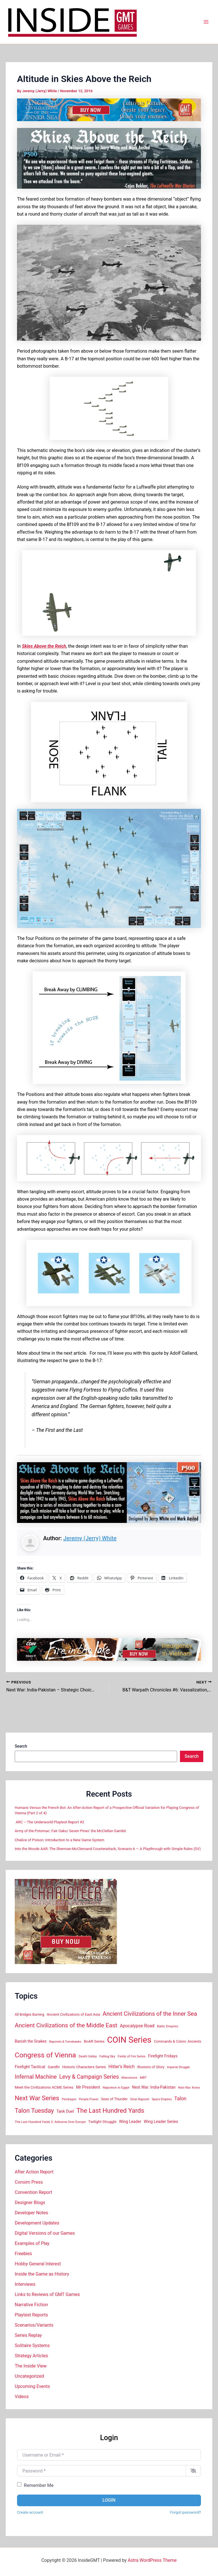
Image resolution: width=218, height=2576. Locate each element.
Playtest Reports (31, 2315)
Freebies (23, 2253)
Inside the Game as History (42, 2274)
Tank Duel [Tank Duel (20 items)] (65, 2111)
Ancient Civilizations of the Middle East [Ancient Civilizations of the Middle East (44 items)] (66, 2025)
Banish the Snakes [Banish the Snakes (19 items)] (31, 2041)
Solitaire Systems (32, 2345)
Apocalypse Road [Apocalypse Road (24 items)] (137, 2025)
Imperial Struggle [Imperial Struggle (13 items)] (178, 2067)
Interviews (25, 2284)
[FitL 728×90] (109, 1649)
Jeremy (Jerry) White (90, 1538)
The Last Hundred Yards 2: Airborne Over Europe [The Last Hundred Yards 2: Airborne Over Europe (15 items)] (50, 2122)
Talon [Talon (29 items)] (180, 2098)
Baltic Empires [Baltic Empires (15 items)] (167, 2026)
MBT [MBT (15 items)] (143, 2078)
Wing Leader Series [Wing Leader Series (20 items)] (161, 2121)
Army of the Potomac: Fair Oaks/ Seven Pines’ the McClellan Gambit (71, 1831)
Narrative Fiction (31, 2304)
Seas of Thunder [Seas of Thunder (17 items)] (114, 2099)
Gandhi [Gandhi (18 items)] (54, 2067)
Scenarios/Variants (34, 2325)
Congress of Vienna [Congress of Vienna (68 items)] (45, 2055)
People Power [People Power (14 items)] (88, 2099)
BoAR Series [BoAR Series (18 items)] (94, 2041)
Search (21, 1746)
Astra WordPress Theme (152, 2560)
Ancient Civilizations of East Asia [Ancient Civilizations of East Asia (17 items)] (73, 2014)
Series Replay (28, 2335)
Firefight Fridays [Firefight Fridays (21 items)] (162, 2056)
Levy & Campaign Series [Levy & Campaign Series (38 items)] (89, 2077)
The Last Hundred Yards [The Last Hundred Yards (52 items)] (110, 2110)
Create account (30, 2512)
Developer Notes (31, 2212)
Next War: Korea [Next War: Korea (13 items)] (189, 2087)
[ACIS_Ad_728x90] (109, 109)
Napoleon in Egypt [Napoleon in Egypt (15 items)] (116, 2087)
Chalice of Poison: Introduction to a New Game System (59, 1840)
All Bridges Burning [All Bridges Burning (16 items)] (29, 2015)
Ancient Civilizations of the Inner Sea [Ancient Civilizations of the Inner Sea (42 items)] (150, 2013)
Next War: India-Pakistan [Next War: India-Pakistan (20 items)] (154, 2087)
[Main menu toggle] (206, 22)
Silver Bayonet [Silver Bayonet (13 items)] (139, 2099)
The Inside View (31, 2366)
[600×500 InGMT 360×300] (66, 1921)
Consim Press (29, 2182)
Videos (22, 2396)
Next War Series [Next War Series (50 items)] (37, 2098)
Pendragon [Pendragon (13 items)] (69, 2099)
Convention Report (33, 2192)
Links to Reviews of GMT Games (47, 2294)
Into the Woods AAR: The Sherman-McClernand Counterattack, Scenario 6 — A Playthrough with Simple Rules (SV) (108, 1849)
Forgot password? (185, 2512)
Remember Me (39, 2485)
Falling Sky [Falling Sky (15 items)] (107, 2056)
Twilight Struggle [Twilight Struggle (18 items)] (102, 2122)
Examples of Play (32, 2243)
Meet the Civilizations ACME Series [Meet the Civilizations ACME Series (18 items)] (44, 2087)
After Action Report (34, 2172)
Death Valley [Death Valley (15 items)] (88, 2056)
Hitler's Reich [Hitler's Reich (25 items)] (121, 2066)
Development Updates (37, 2223)
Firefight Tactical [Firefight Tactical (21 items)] (30, 2066)
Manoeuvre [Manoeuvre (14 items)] (129, 2078)
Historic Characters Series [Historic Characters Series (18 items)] (84, 2067)
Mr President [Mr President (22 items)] (88, 2087)
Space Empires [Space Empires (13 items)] (162, 2099)
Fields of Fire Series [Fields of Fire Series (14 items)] (132, 2056)
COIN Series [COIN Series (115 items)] (129, 2040)
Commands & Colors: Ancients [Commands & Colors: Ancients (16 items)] (177, 2041)
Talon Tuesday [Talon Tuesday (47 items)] (34, 2110)
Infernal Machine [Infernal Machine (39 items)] (36, 2077)
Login (109, 2500)
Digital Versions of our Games (45, 2233)
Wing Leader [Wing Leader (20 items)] (130, 2121)
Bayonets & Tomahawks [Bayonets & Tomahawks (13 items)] (65, 2041)
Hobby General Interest (38, 2263)
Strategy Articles (31, 2355)
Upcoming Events (32, 2386)
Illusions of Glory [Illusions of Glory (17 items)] (150, 2067)
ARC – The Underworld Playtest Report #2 (49, 1822)
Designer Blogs (30, 2202)
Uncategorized (29, 2376)
